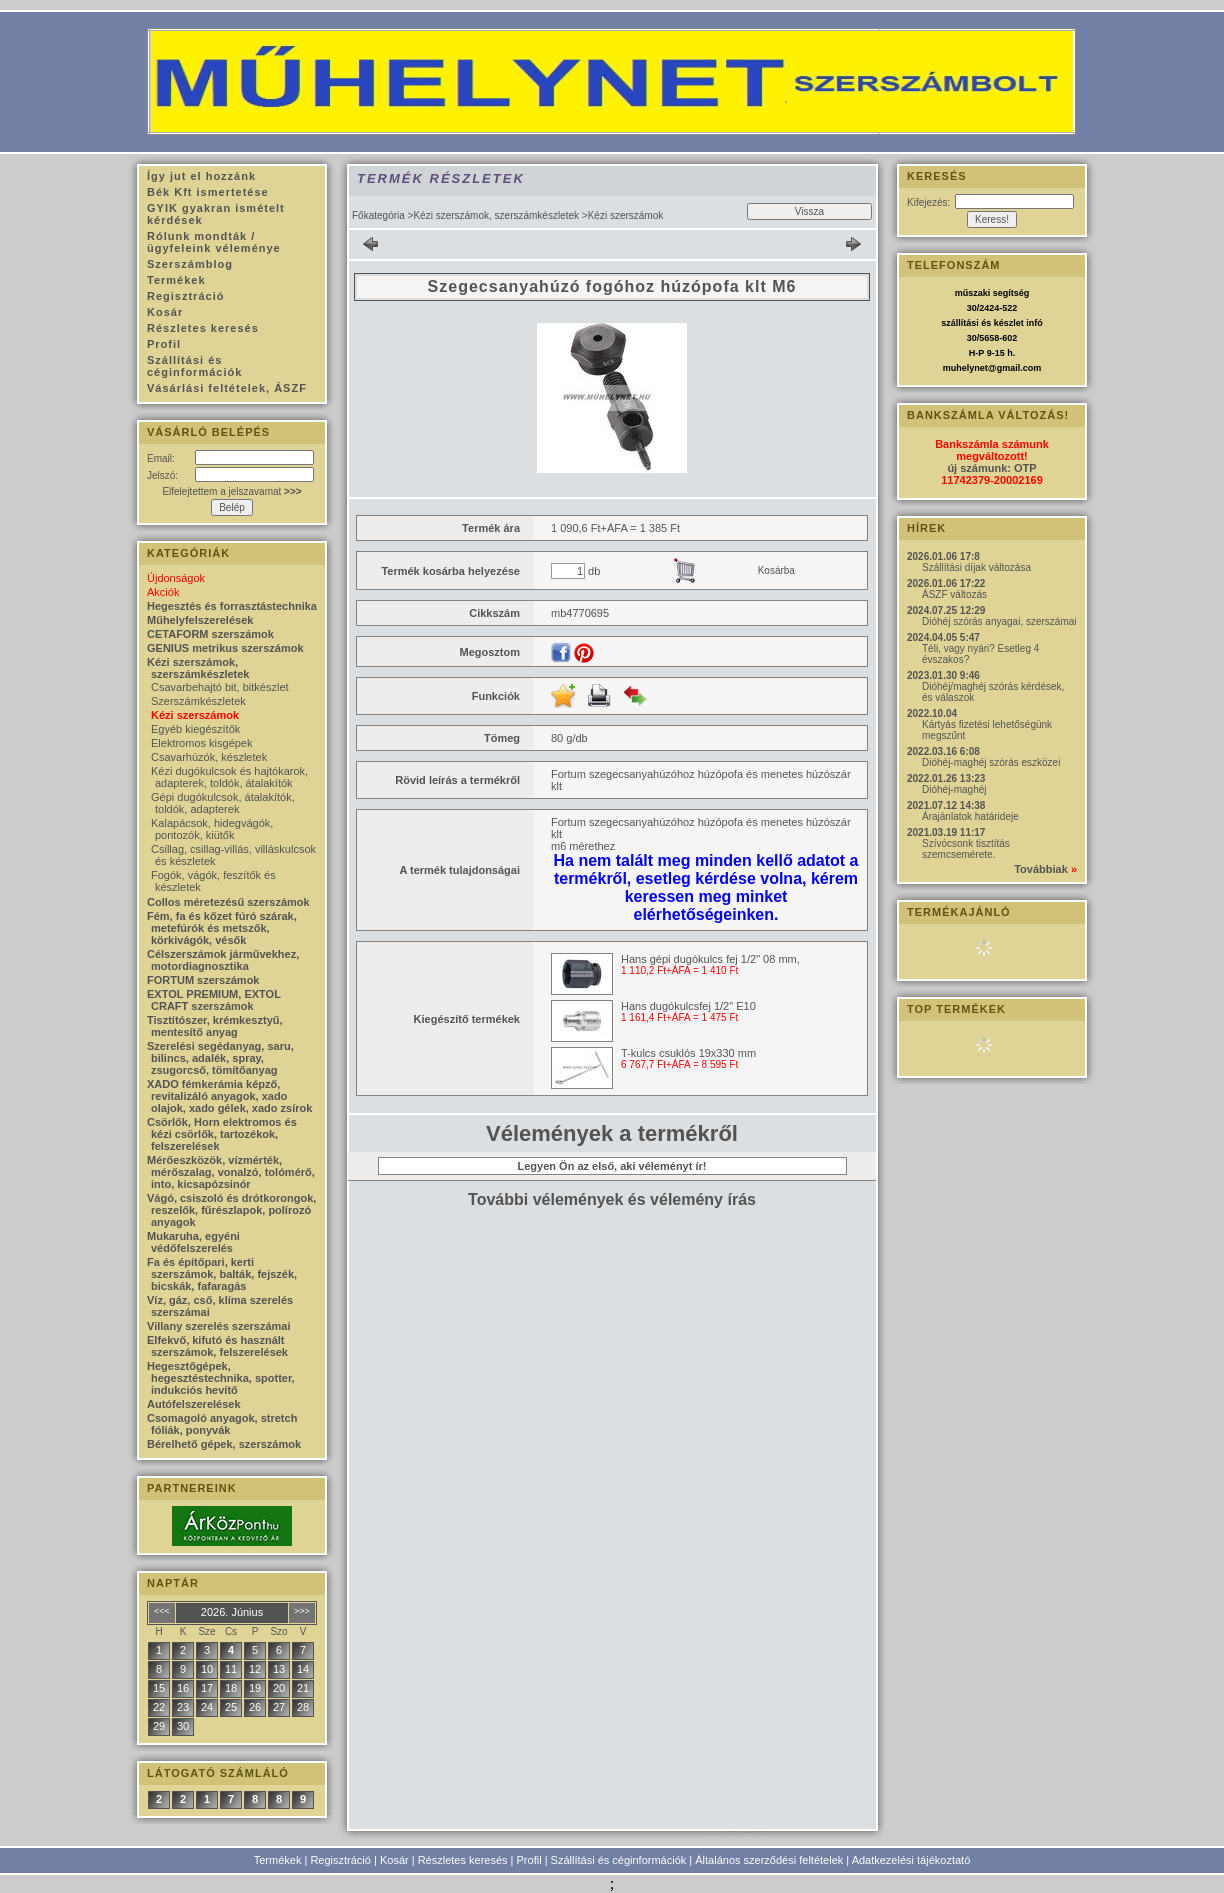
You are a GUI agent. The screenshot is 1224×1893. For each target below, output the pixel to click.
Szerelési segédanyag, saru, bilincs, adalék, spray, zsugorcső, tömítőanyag (220, 1058)
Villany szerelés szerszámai (219, 1326)
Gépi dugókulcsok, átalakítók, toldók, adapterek (223, 803)
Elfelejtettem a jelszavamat (231, 491)
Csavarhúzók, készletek (209, 757)
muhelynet (965, 368)
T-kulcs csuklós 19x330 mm (688, 1053)
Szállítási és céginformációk (619, 1860)
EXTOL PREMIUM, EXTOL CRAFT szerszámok (214, 1000)
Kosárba (776, 570)
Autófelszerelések (194, 1404)
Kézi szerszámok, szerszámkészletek (496, 215)
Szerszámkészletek (198, 701)
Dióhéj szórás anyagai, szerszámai (999, 621)
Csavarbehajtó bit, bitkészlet (220, 687)
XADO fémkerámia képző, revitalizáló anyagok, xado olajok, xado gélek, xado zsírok (229, 1096)
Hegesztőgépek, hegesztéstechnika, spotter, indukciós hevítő (221, 1378)
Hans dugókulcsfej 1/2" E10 (688, 1006)
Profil (529, 1860)
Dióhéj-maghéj (954, 789)
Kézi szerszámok (195, 715)
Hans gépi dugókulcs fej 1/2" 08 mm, (710, 959)
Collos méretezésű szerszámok (228, 902)
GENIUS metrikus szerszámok (225, 648)
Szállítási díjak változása (976, 567)
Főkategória (378, 215)
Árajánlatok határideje (970, 816)
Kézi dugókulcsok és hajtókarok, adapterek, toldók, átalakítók (229, 777)
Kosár (394, 1860)
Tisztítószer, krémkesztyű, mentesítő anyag (215, 1026)
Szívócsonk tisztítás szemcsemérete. (966, 849)
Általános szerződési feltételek (769, 1860)
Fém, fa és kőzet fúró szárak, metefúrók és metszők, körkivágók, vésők (222, 928)
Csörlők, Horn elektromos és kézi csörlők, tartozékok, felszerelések (222, 1134)
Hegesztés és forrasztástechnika (232, 606)
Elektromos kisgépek (202, 743)
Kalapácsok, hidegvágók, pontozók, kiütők (212, 829)
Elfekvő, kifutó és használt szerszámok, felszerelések (217, 1346)
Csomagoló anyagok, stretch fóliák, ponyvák (222, 1424)
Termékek (278, 1860)
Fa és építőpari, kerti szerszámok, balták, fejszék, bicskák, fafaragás (222, 1274)
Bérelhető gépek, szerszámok (224, 1444)
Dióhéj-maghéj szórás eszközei (991, 762)
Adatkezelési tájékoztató (911, 1860)
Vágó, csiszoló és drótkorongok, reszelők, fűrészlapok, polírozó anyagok (231, 1210)
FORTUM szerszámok (203, 980)
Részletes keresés (463, 1860)
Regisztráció (340, 1860)
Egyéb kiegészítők (195, 729)
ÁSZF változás (954, 594)
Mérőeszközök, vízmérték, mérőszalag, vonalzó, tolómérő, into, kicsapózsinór (231, 1172)
